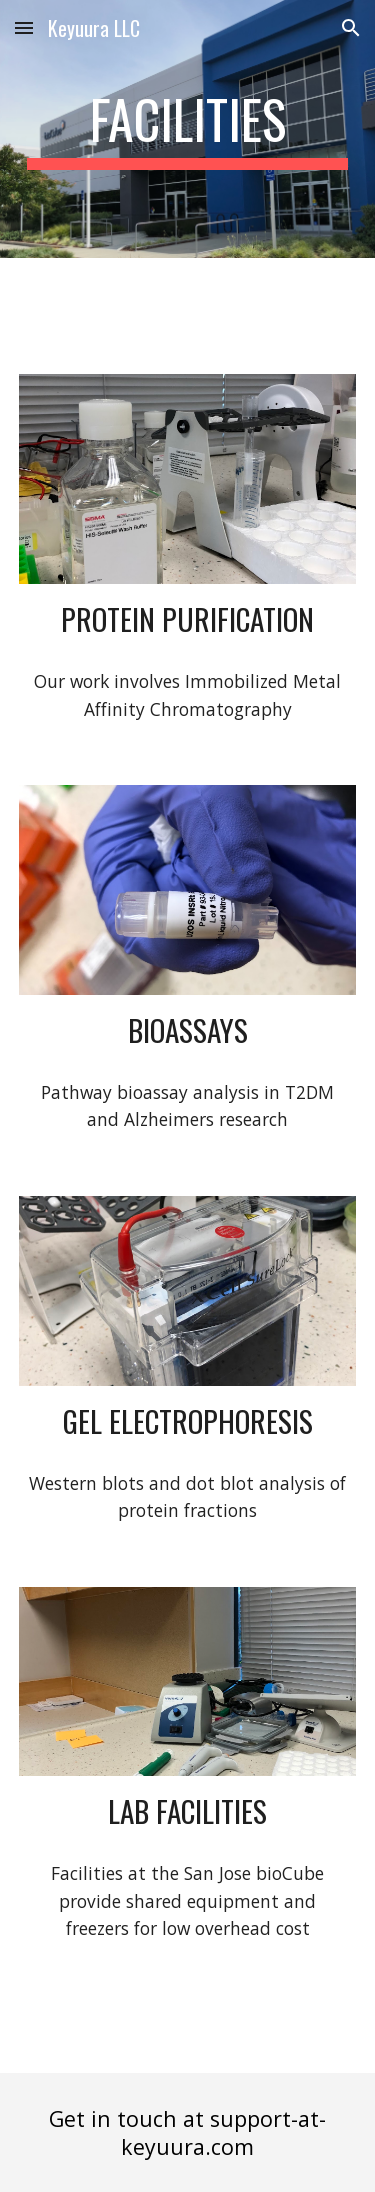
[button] (24, 27)
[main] (188, 129)
